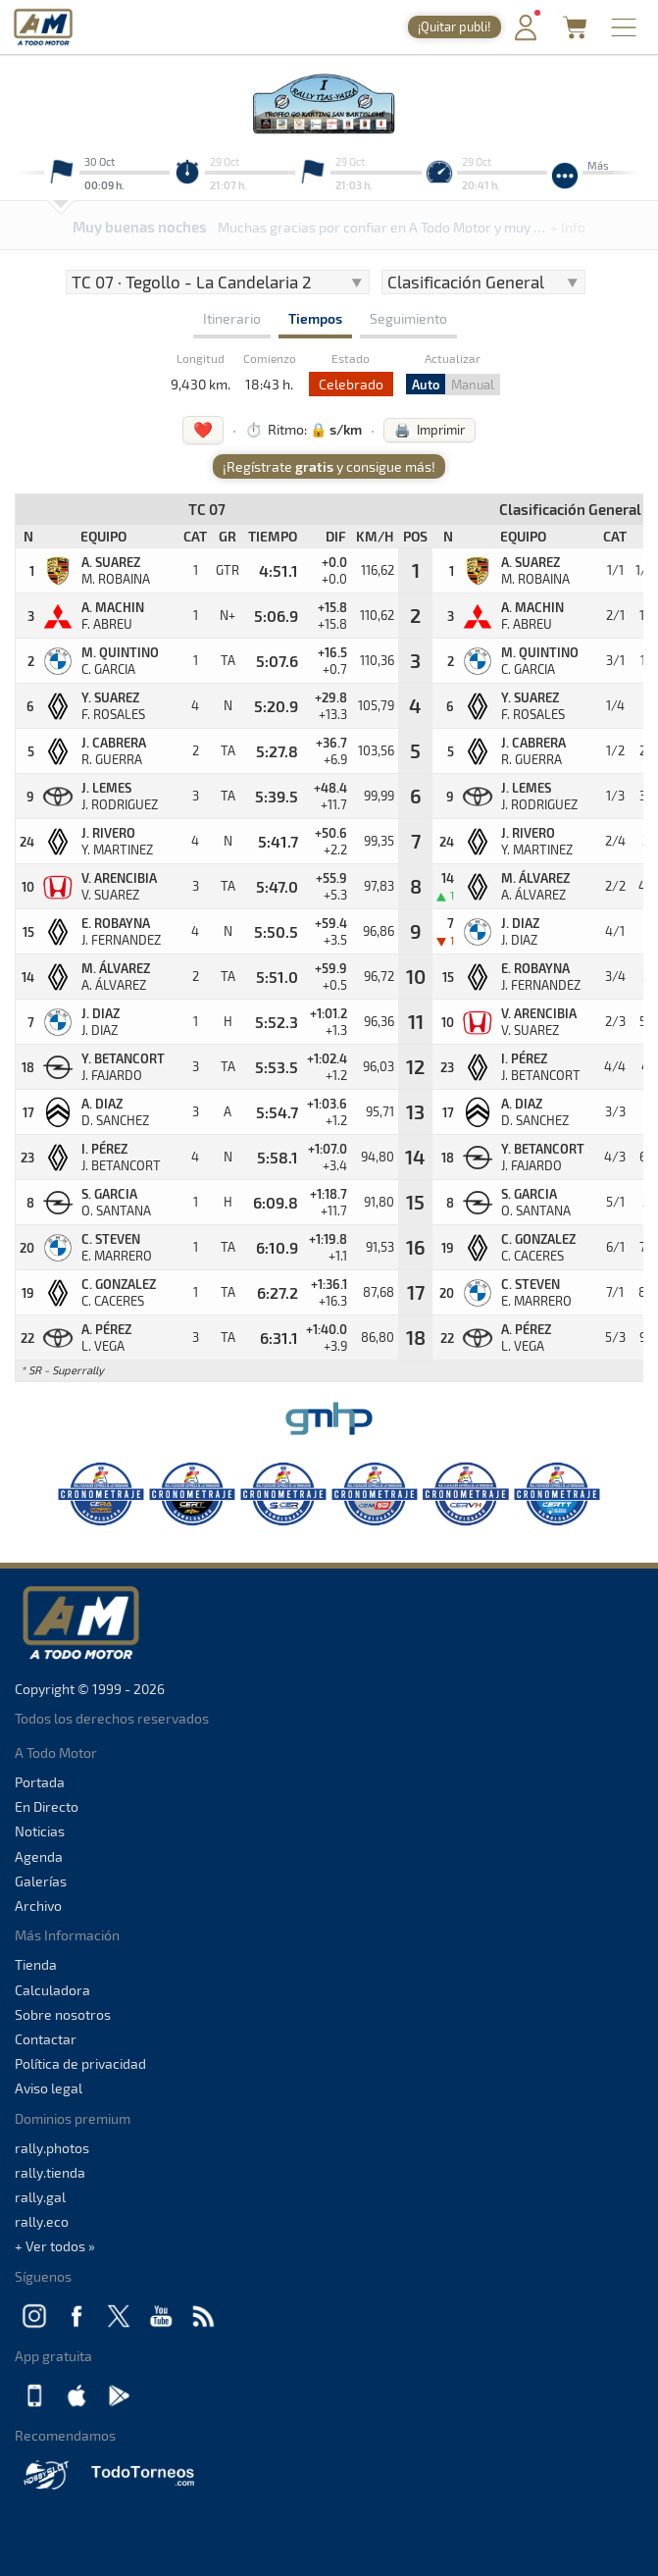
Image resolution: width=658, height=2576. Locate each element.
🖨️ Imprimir (429, 430)
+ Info (567, 227)
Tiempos (315, 318)
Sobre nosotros (63, 2014)
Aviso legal (48, 2088)
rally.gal (40, 2197)
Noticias (40, 1831)
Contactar (45, 2039)
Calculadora (52, 1990)
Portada (40, 1782)
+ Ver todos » (55, 2246)
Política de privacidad (80, 2063)
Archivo (38, 1905)
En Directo (46, 1806)
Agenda (39, 1856)
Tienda (36, 1964)
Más (598, 165)
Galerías (41, 1881)
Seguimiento (408, 318)
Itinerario (232, 318)
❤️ (203, 429)
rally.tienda (50, 2172)
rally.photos (52, 2147)
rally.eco (42, 2221)
